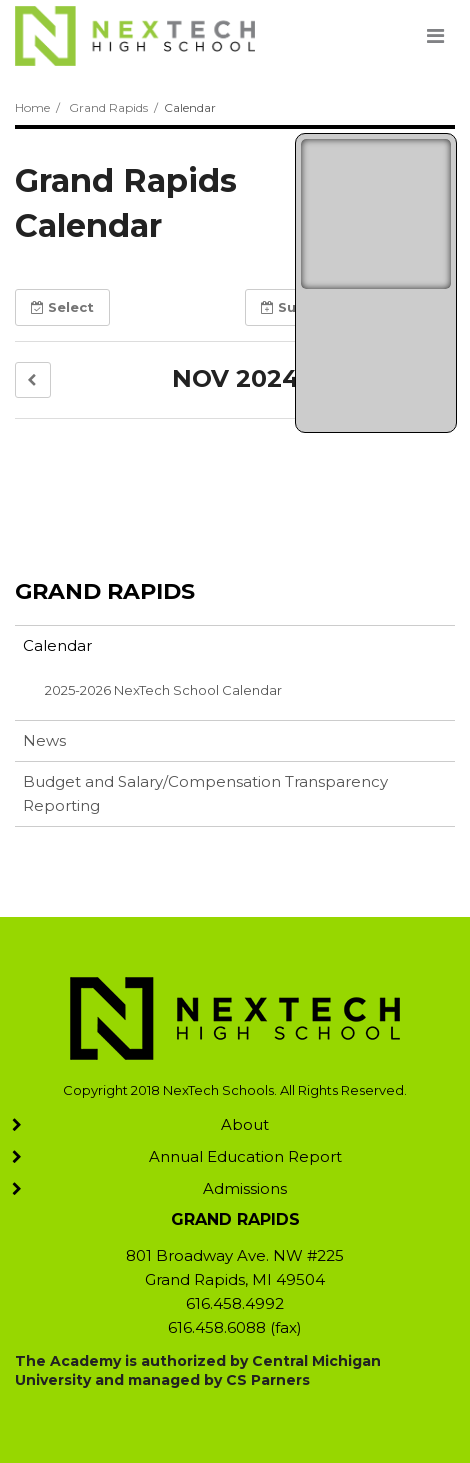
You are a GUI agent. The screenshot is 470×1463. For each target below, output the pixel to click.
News (44, 740)
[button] (33, 380)
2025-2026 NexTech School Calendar (163, 690)
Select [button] (62, 307)
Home (32, 107)
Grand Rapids (108, 107)
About (245, 1124)
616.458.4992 (235, 1303)
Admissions (245, 1188)
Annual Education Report (245, 1156)
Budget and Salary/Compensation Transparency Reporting (205, 793)
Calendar (57, 645)
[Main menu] (435, 35)
